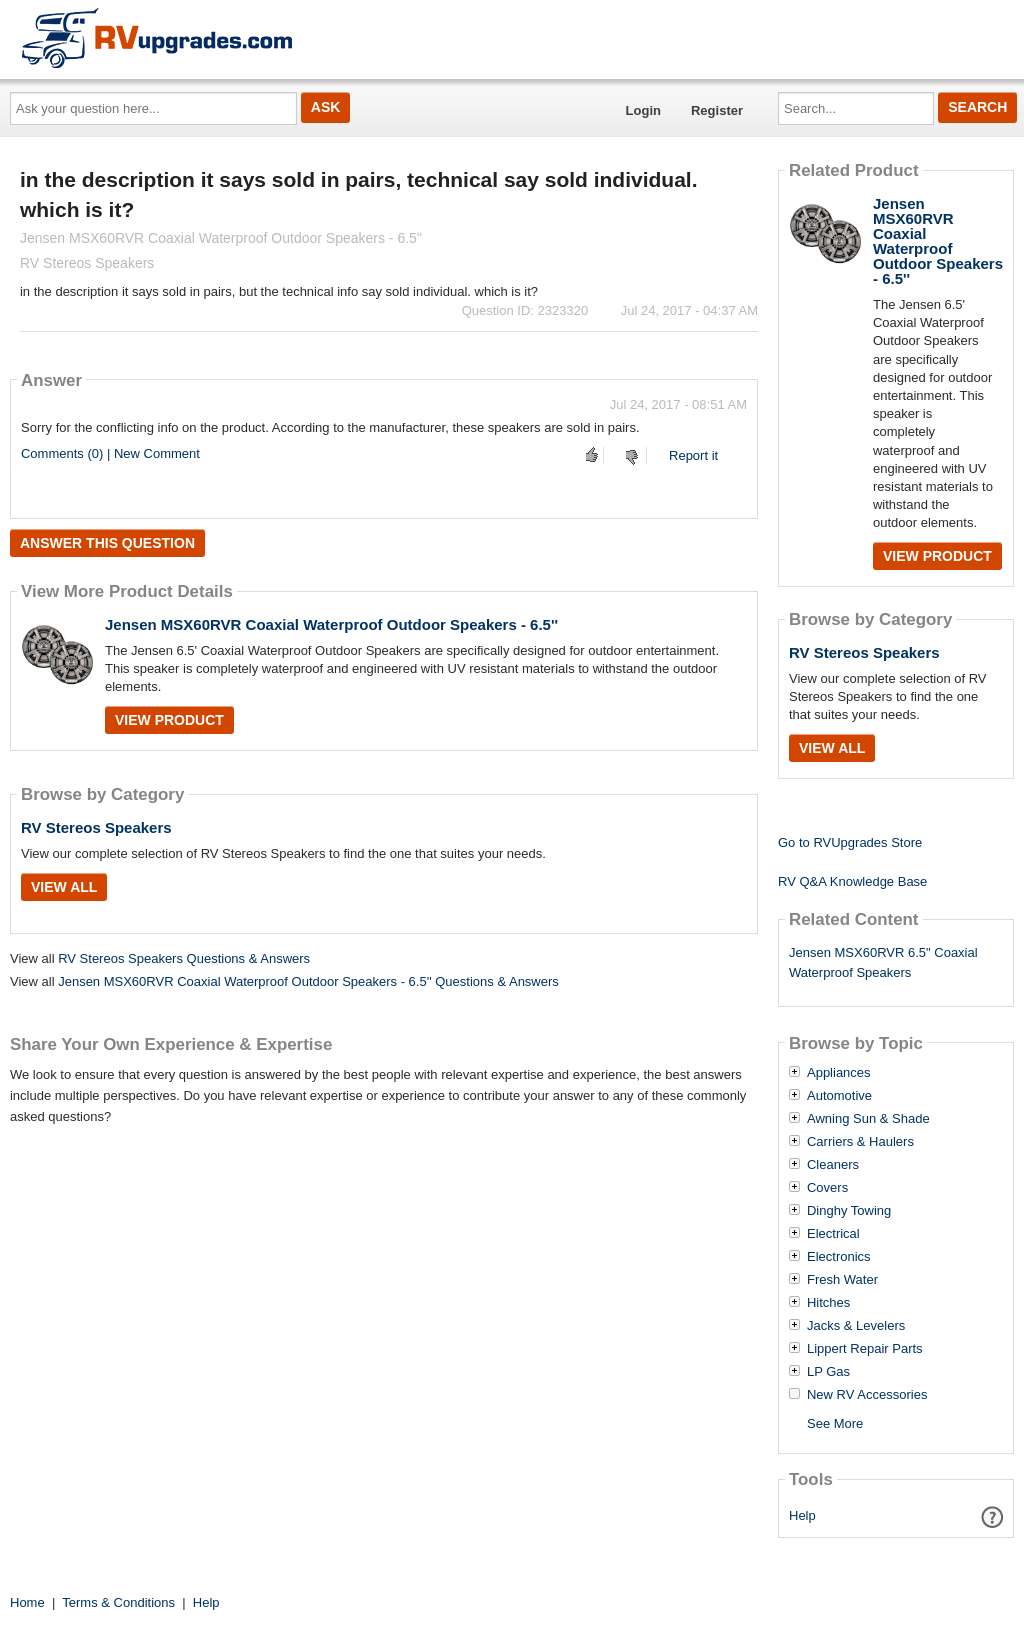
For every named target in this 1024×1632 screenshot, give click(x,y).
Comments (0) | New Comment (110, 453)
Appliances (839, 1073)
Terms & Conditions (118, 1602)
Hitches (828, 1303)
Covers (827, 1188)
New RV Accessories (867, 1395)
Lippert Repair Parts (865, 1349)
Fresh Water (842, 1280)
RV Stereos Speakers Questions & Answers (184, 958)
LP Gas (828, 1372)
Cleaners (833, 1165)
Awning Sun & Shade (868, 1119)
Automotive (839, 1096)
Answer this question (107, 543)
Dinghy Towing (849, 1211)
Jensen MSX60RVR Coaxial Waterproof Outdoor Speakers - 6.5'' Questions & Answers (308, 981)
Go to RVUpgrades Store (850, 842)
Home (27, 1602)
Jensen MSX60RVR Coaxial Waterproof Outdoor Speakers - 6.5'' (331, 624)
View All (64, 887)
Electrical (833, 1234)
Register (717, 110)
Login (643, 110)
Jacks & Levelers (856, 1326)
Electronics (839, 1257)
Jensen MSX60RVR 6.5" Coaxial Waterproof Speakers (883, 963)
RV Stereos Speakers (96, 827)
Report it (693, 455)
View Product (169, 720)
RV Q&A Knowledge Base (852, 881)
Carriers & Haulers (860, 1142)
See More (835, 1423)
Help (802, 1515)
